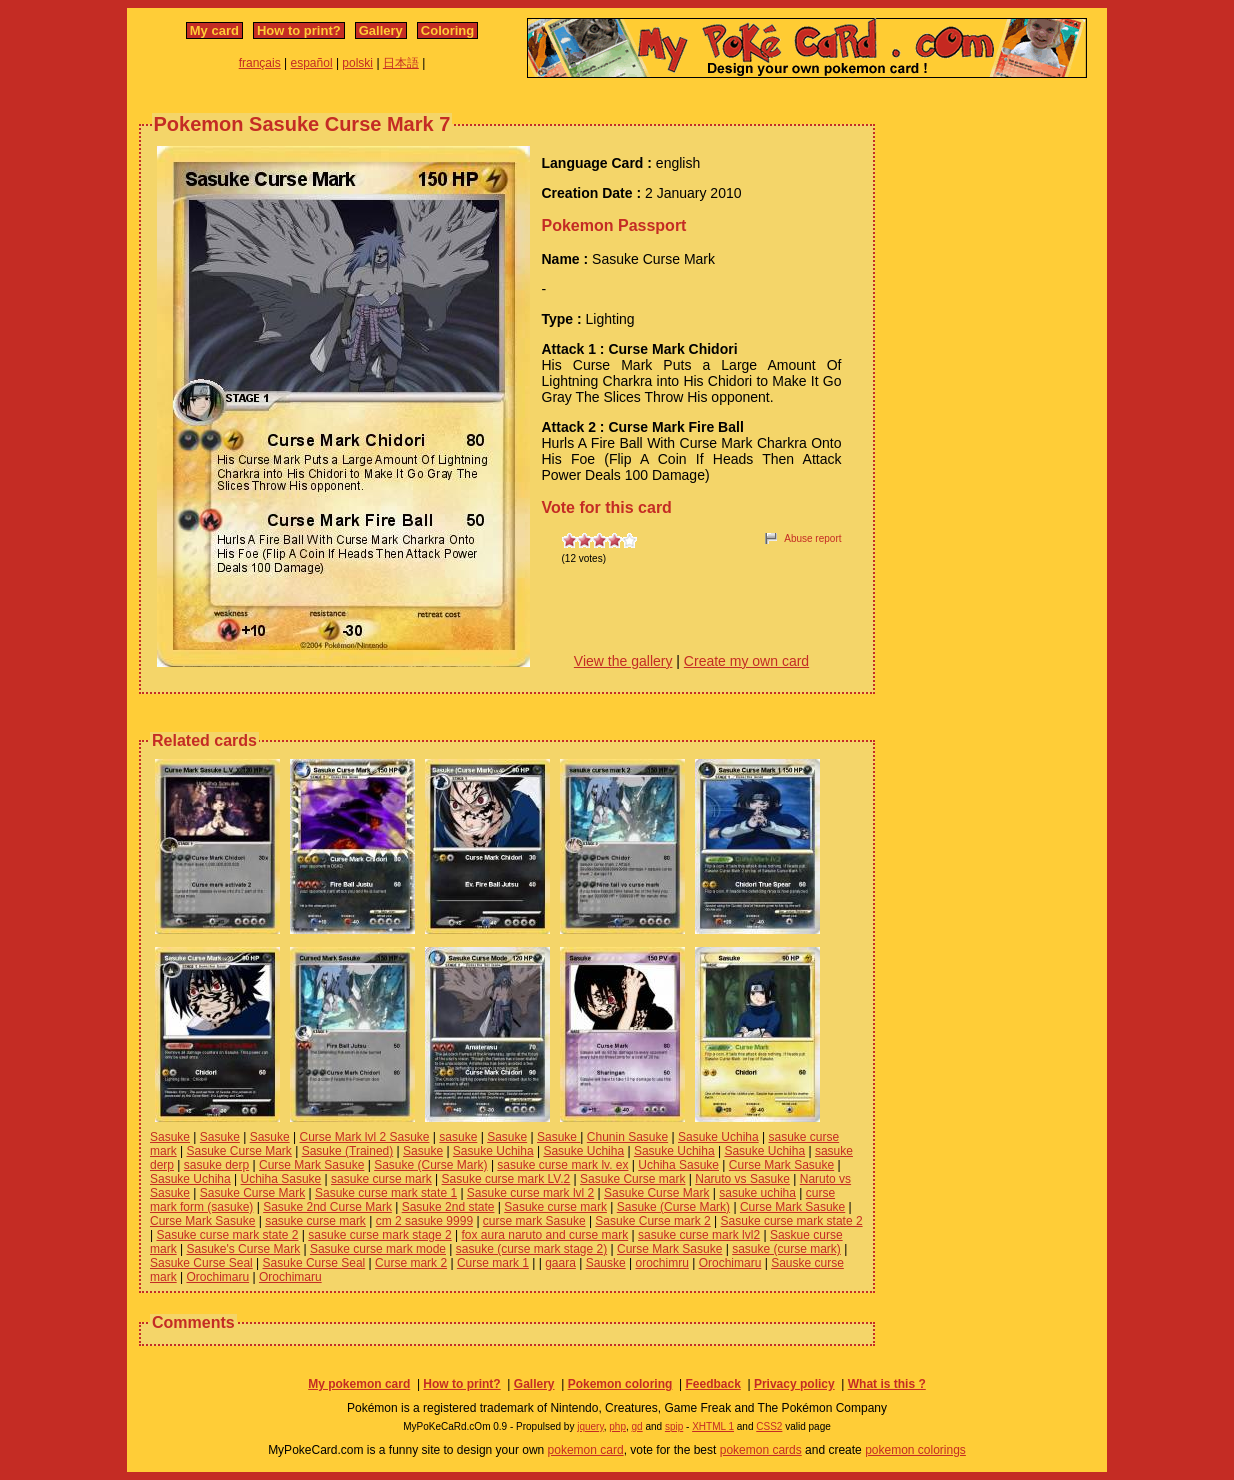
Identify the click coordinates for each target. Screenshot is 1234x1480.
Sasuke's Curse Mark (243, 1249)
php (617, 1426)
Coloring (447, 30)
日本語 (401, 63)
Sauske (606, 1263)
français (260, 63)
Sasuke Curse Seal (201, 1263)
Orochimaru (730, 1263)
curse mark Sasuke (534, 1221)
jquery (590, 1426)
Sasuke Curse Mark (238, 1151)
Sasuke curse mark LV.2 (506, 1179)
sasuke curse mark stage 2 (379, 1235)
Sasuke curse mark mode (378, 1249)
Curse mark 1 (493, 1263)
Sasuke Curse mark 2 (652, 1221)
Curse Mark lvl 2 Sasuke (364, 1137)
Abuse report (812, 538)
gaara (560, 1263)
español (312, 63)
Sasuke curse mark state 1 (386, 1193)
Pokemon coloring (620, 1384)
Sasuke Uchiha (718, 1137)
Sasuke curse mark (555, 1207)
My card (214, 30)
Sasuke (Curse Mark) (430, 1165)
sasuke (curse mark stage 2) (531, 1249)
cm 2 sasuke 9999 (424, 1221)
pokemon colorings (915, 1450)
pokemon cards (761, 1450)
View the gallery (623, 661)
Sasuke (170, 1137)
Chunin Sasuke (627, 1137)
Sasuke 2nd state (448, 1207)
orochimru (662, 1263)
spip (674, 1426)
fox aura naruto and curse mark (545, 1235)
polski (357, 63)
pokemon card (586, 1450)
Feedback (712, 1384)
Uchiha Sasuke (678, 1165)
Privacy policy (794, 1384)
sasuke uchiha (757, 1193)
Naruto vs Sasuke (742, 1179)
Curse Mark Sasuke (311, 1165)
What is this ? (887, 1384)
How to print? (299, 30)
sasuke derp (216, 1165)
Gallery (381, 30)
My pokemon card (359, 1384)
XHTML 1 (713, 1426)
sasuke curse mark (381, 1179)
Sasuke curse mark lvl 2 (530, 1193)
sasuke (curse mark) (786, 1249)
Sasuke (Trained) (348, 1151)
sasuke (458, 1137)
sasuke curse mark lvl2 (699, 1235)
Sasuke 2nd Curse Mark (327, 1207)
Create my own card (746, 661)
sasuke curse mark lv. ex (562, 1165)
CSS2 (769, 1426)
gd (637, 1426)
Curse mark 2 (411, 1263)
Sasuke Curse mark (632, 1179)
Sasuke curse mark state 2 (792, 1221)
